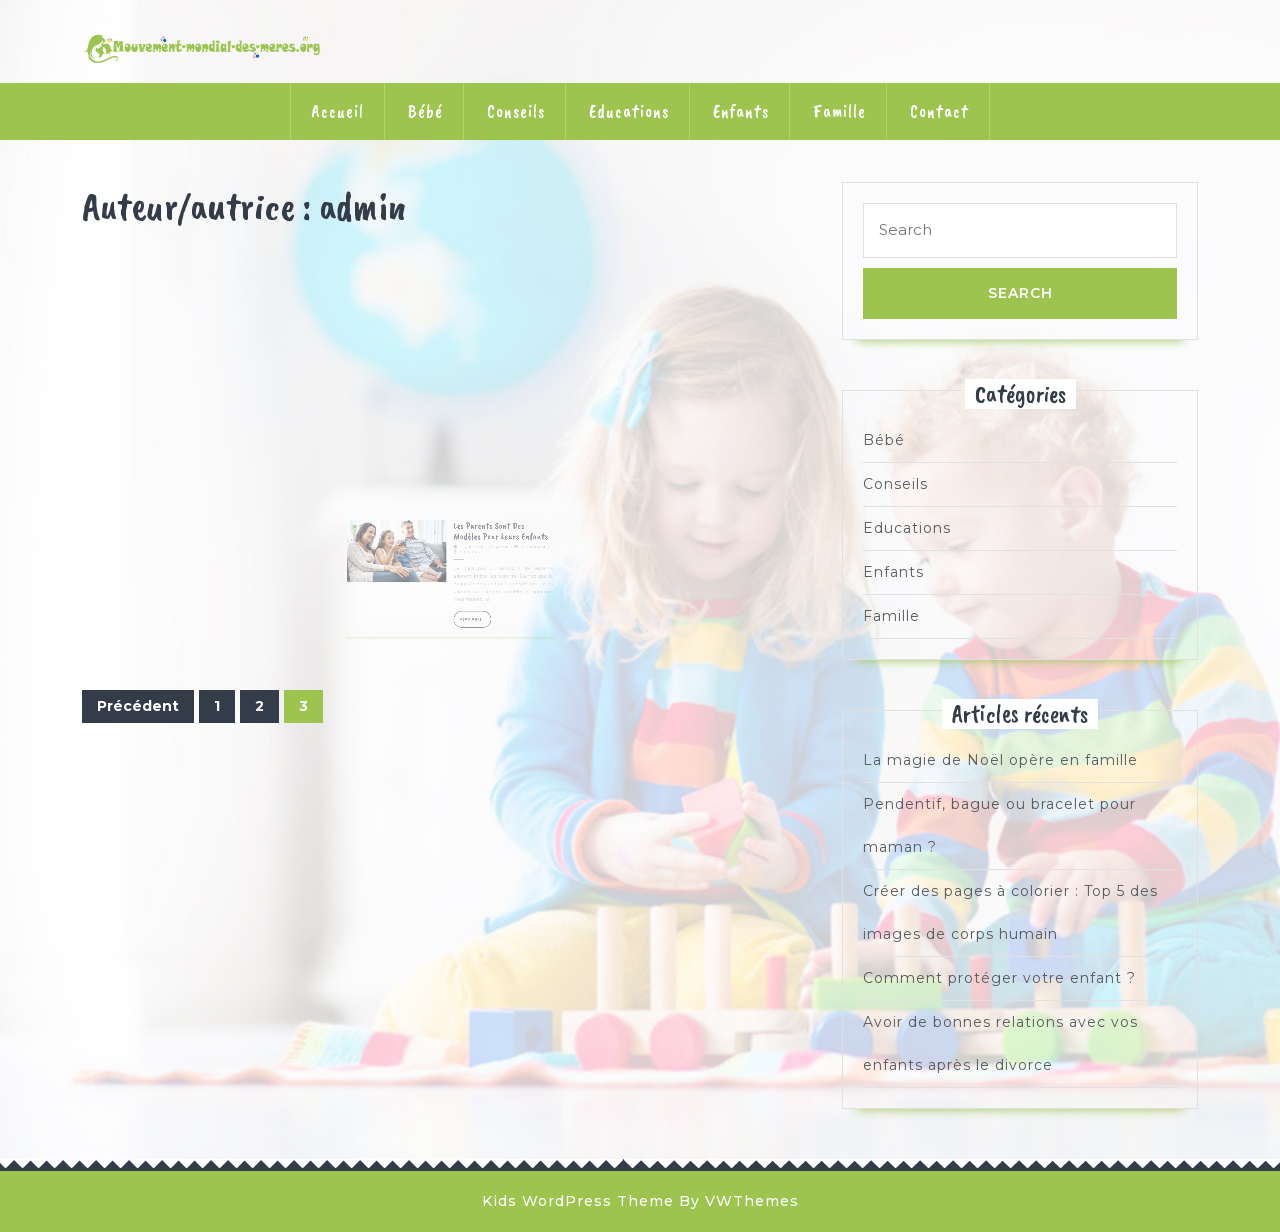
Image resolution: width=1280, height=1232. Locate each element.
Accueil (337, 111)
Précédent (138, 706)
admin (485, 568)
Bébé (425, 111)
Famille (839, 111)
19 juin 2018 (465, 568)
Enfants (741, 111)
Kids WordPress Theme (578, 1201)
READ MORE (467, 618)
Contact (939, 111)
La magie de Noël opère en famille (1000, 760)
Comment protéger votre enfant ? (999, 978)
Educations (629, 111)
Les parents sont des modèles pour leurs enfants (483, 557)
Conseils (516, 111)
